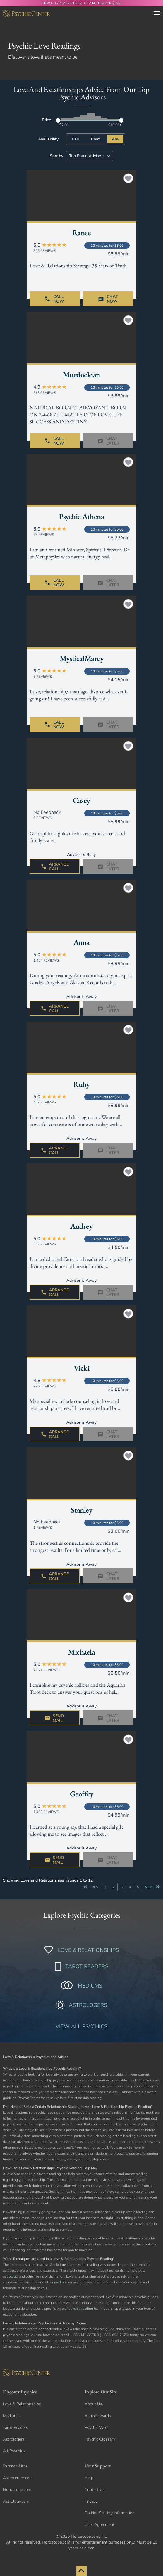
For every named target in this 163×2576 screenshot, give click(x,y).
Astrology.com (16, 2501)
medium (60, 2282)
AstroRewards (98, 2416)
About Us (93, 2404)
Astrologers (14, 2439)
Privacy (91, 2501)
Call (75, 139)
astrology (10, 2276)
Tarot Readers (15, 2427)
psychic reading (80, 2308)
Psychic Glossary (100, 2439)
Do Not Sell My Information (110, 2513)
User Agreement (99, 2524)
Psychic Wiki (96, 2427)
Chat (95, 139)
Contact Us (95, 2489)
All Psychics (14, 2451)
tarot (110, 2270)
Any (115, 139)
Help (89, 2478)
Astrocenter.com (18, 2478)
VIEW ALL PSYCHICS (81, 2026)
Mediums (11, 2416)
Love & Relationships (22, 2404)
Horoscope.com (17, 2489)
